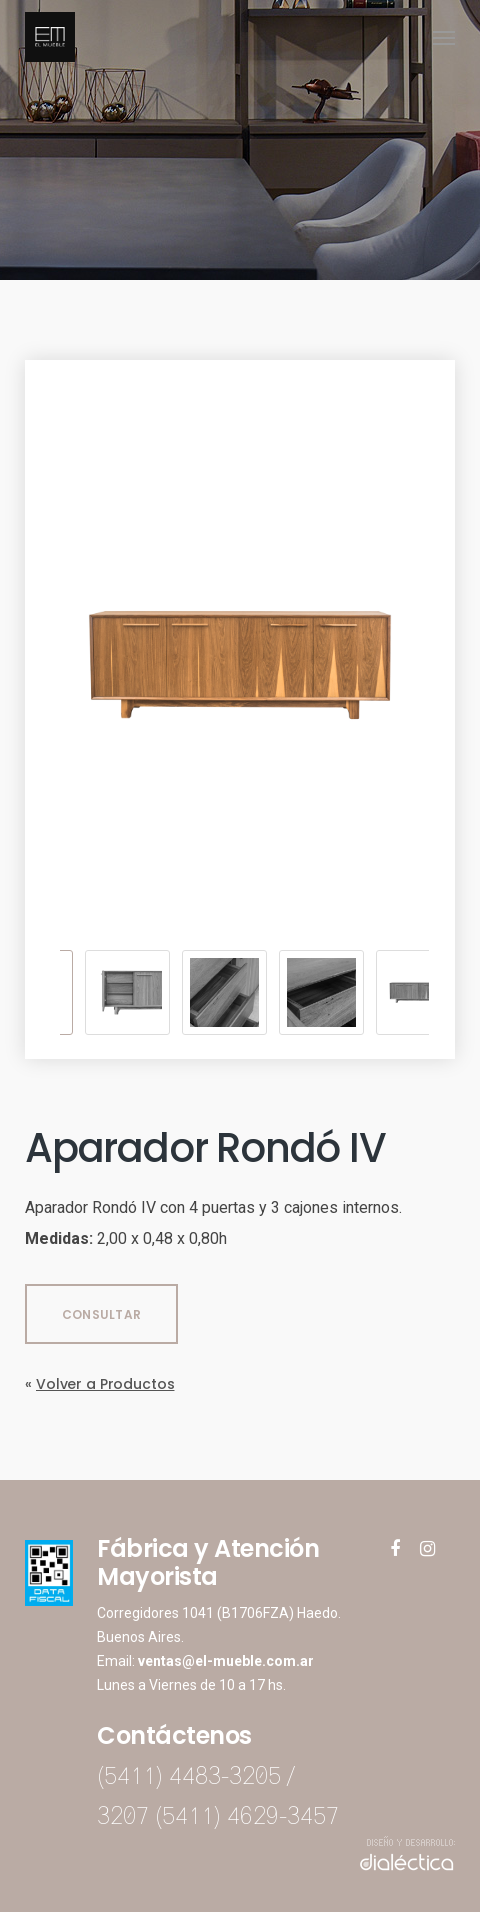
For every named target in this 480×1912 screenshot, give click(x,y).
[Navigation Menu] (444, 37)
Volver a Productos (105, 1384)
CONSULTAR (101, 1314)
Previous (45, 993)
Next (435, 993)
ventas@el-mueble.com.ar (226, 1661)
